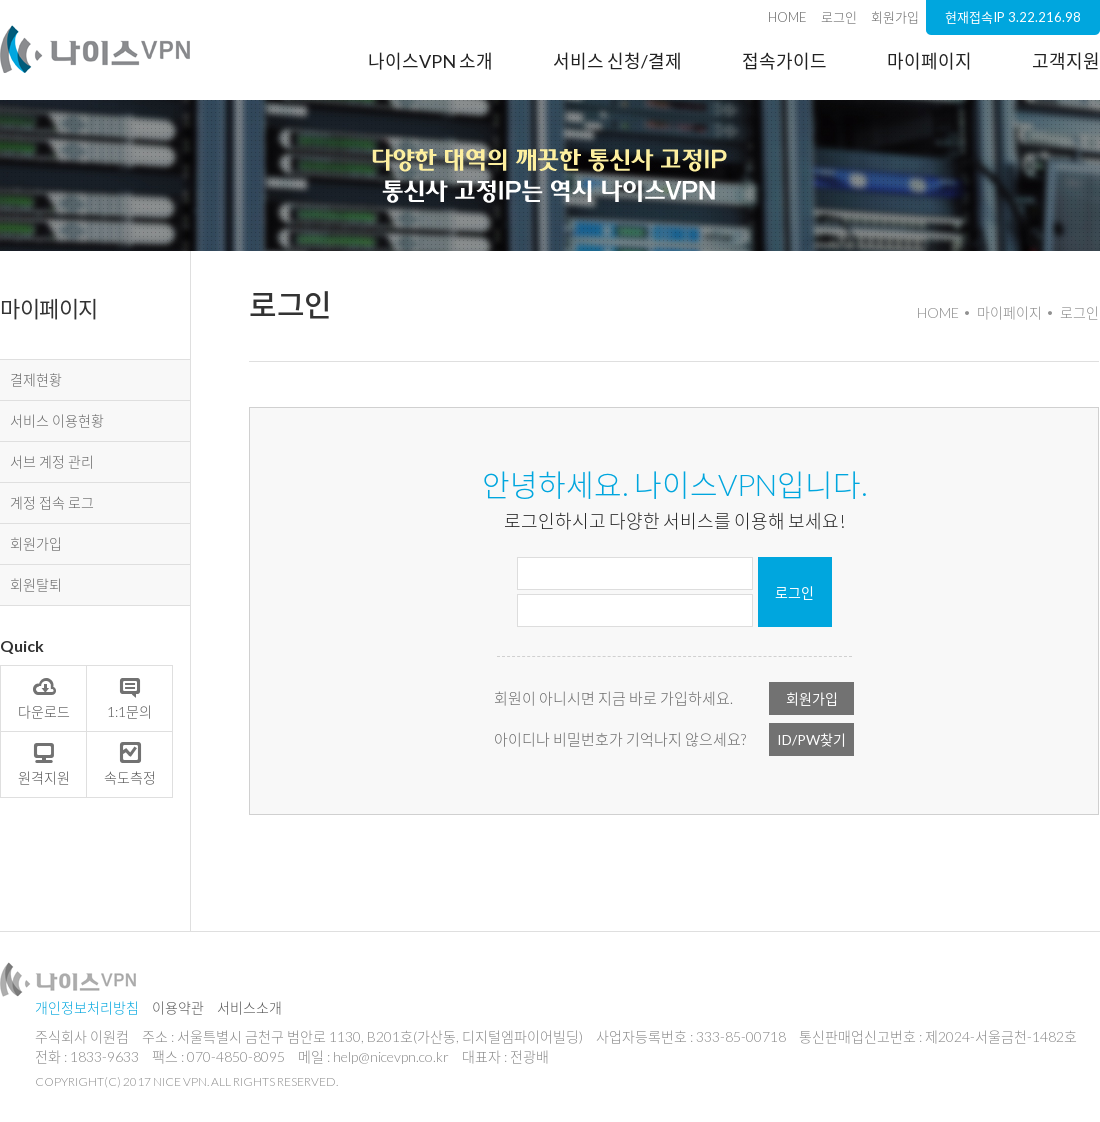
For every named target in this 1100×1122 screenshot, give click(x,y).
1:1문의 (129, 697)
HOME (787, 17)
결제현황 (36, 379)
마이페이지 (929, 61)
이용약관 (178, 1007)
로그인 (839, 17)
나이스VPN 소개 (430, 61)
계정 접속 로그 (52, 502)
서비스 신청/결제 (617, 61)
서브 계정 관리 (52, 461)
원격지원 (44, 763)
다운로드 (44, 697)
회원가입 (895, 17)
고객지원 (1066, 61)
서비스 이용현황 (57, 420)
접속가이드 (784, 61)
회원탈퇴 (36, 584)
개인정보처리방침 (87, 1007)
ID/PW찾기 (811, 739)
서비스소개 (249, 1007)
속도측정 (130, 763)
